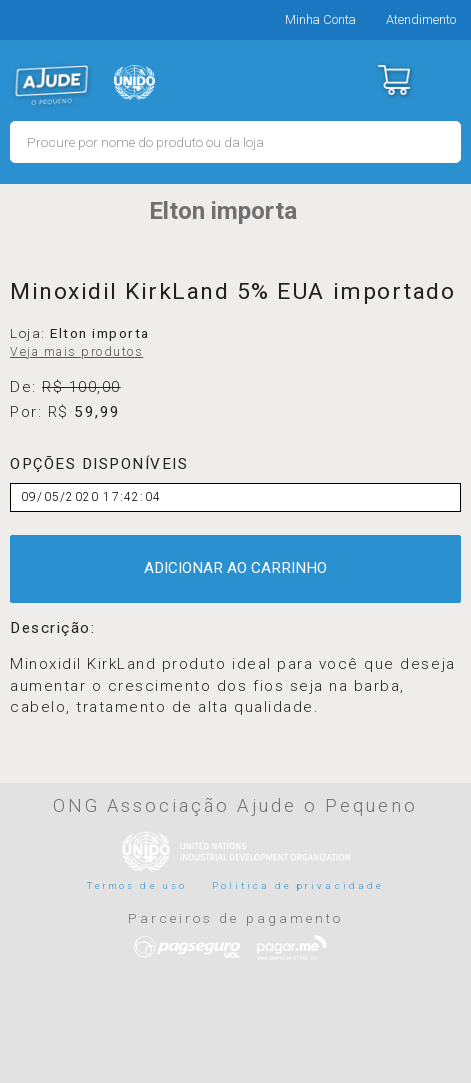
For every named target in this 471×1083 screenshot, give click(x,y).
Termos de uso (137, 885)
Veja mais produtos (76, 352)
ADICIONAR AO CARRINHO (235, 568)
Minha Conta (320, 19)
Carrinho (393, 80)
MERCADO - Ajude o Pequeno (52, 85)
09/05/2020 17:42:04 (91, 497)
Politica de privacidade (298, 885)
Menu (443, 80)
